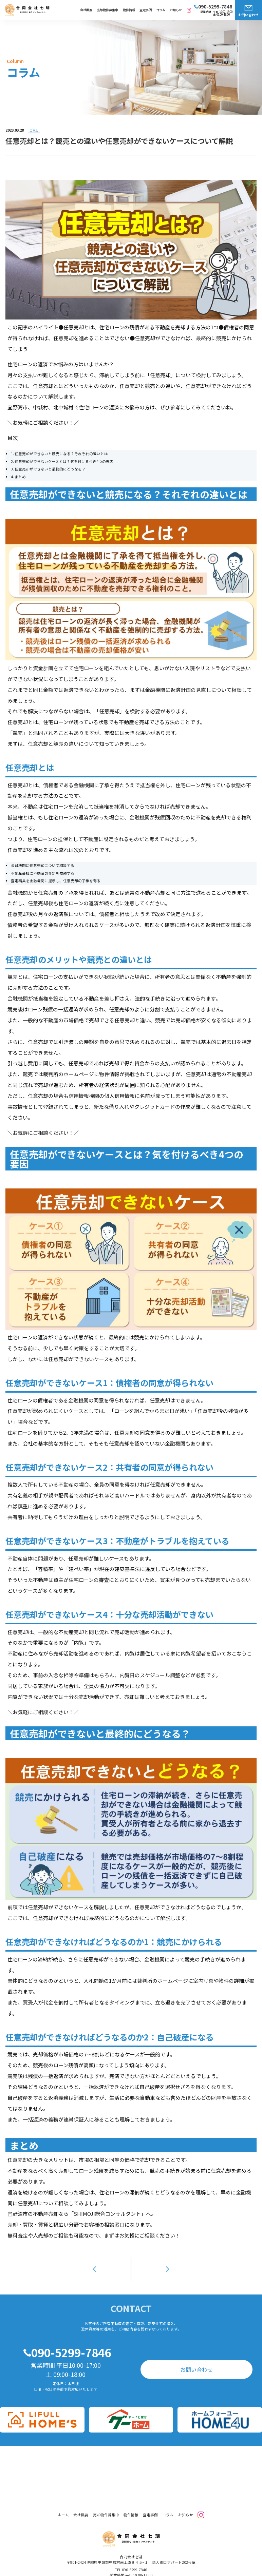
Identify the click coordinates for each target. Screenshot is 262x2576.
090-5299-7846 (71, 2341)
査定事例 (145, 10)
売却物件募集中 (107, 10)
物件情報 (129, 10)
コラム (160, 10)
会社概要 (86, 10)
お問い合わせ (248, 15)
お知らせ (176, 10)
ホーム (63, 2503)
